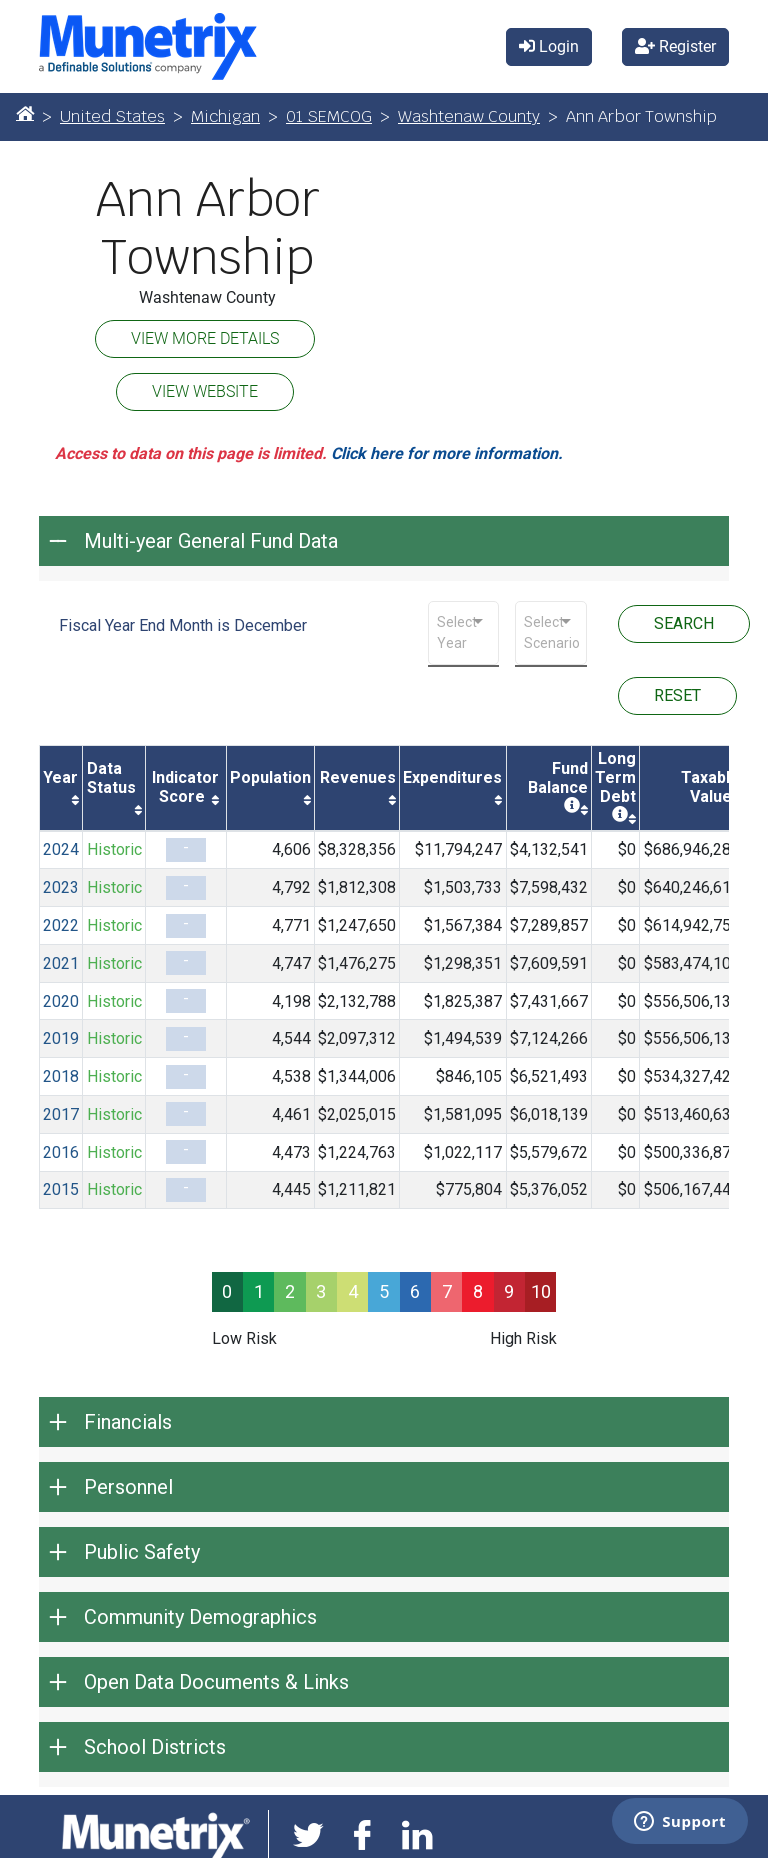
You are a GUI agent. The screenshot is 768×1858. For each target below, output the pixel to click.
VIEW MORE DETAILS (205, 338)
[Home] (25, 113)
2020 (61, 1001)
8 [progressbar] (478, 1291)
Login (549, 46)
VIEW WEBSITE (205, 391)
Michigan (225, 116)
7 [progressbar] (447, 1291)
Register (675, 46)
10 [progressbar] (541, 1291)
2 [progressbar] (290, 1291)
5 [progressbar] (384, 1291)
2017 (61, 1114)
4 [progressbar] (353, 1291)
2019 (61, 1038)
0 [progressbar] (227, 1291)
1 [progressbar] (259, 1291)
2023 (61, 887)
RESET (677, 695)
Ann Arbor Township (208, 228)
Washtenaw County (469, 116)
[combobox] (464, 633)
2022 (61, 925)
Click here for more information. (447, 453)
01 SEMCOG (329, 116)
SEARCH (684, 623)
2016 (61, 1152)
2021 (61, 963)
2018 (61, 1076)
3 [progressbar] (321, 1291)
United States (112, 116)
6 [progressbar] (415, 1291)
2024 (61, 849)
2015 (61, 1189)
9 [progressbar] (509, 1291)
